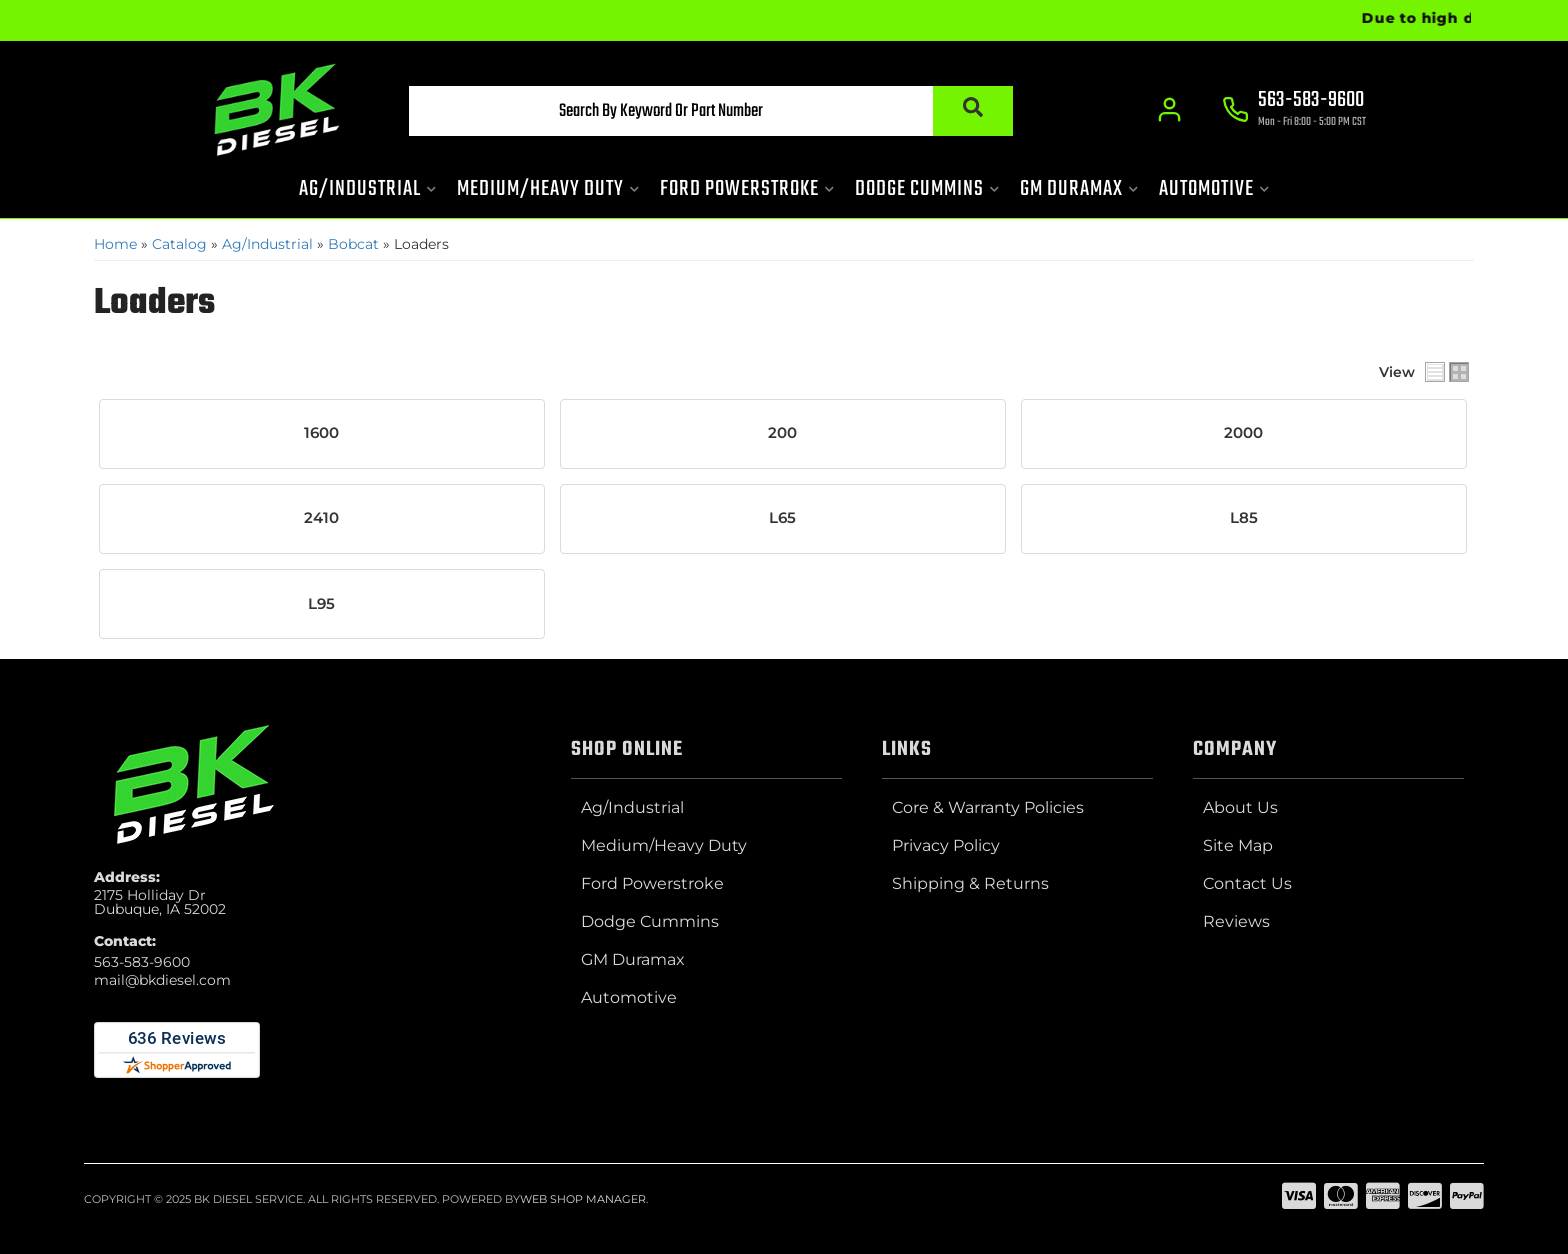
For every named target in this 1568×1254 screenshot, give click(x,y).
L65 (782, 518)
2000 (1243, 433)
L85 (1244, 518)
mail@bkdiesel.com (162, 980)
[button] (711, 111)
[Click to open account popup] (1169, 110)
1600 (321, 433)
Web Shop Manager (583, 1199)
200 (782, 433)
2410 (321, 518)
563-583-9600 (142, 962)
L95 (321, 604)
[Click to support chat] (1294, 111)
